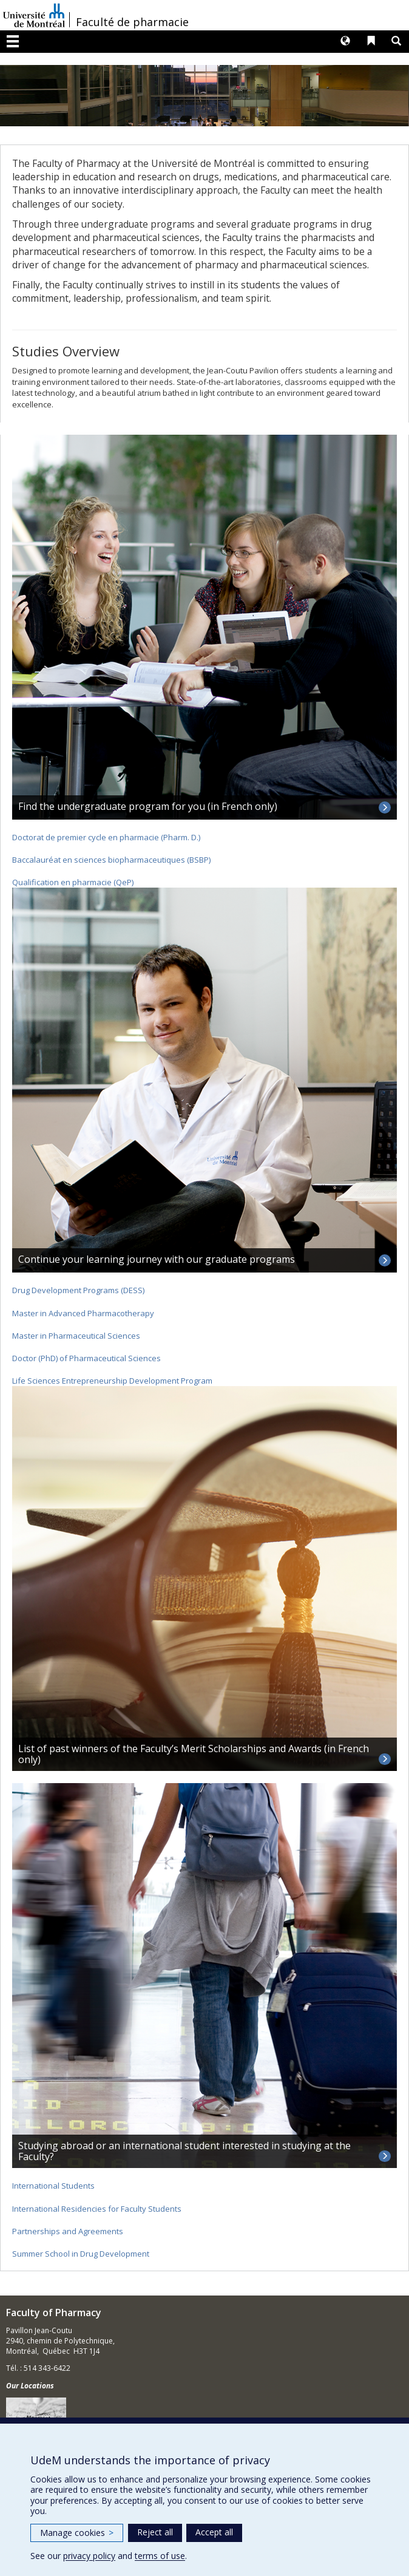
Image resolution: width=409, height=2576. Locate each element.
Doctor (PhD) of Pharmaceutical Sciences (86, 1358)
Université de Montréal (34, 15)
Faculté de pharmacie (132, 21)
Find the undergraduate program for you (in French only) (147, 806)
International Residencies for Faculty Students (96, 2208)
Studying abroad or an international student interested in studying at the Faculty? (184, 2151)
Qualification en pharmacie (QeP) (73, 882)
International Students (53, 2185)
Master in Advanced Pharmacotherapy (83, 1313)
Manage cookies (76, 2532)
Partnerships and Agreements (67, 2231)
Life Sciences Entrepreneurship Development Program (112, 1380)
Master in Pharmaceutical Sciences (76, 1335)
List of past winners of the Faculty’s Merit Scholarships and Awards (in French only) (193, 1754)
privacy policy (89, 2555)
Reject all (155, 2532)
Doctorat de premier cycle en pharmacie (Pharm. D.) (106, 837)
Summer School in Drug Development (80, 2253)
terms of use (160, 2555)
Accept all (214, 2532)
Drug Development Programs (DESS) (78, 1290)
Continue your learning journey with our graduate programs (156, 1259)
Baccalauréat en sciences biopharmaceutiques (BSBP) (111, 859)
